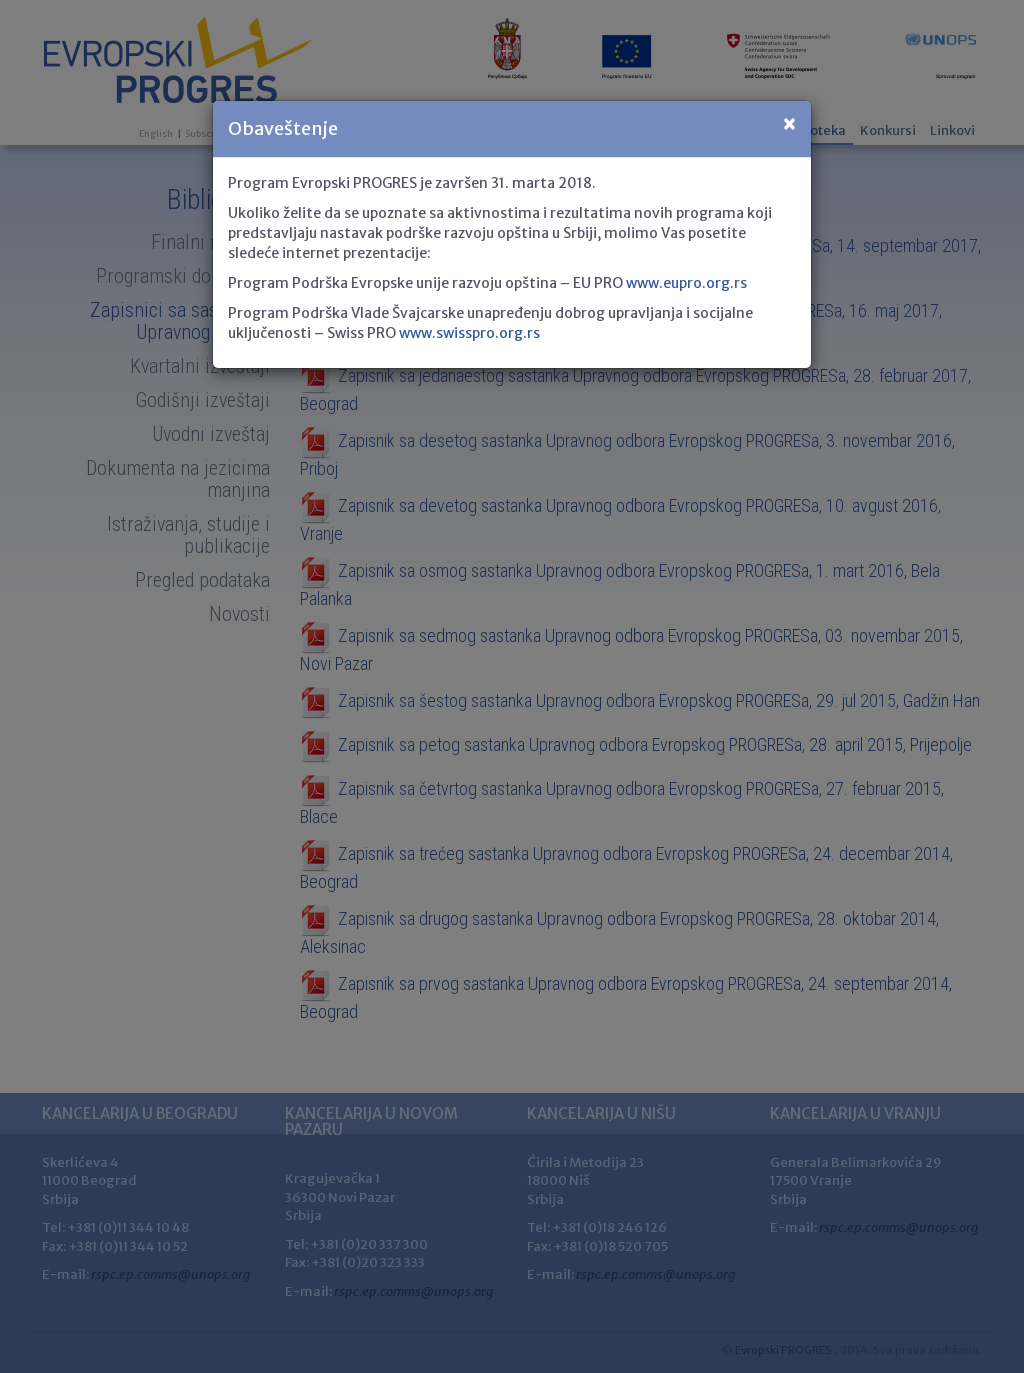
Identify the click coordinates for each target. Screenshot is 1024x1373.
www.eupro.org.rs (686, 283)
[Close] (789, 124)
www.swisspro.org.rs (469, 333)
